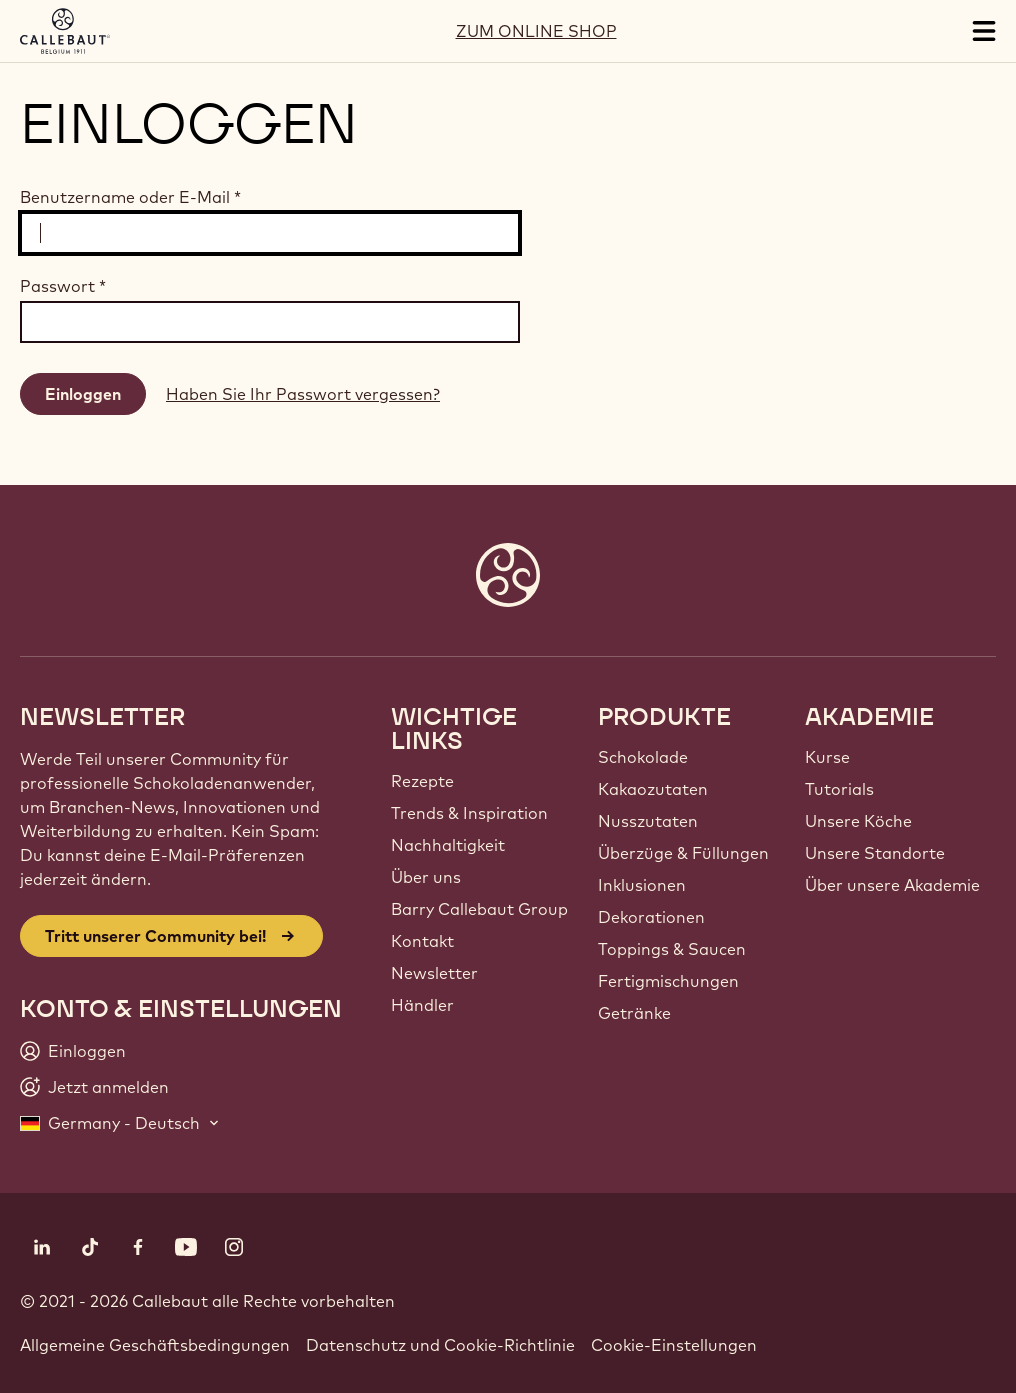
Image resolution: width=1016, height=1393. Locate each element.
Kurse (827, 757)
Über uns (426, 877)
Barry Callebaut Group (479, 909)
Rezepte (422, 781)
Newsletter (434, 973)
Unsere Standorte (875, 853)
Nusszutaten (648, 821)
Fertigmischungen (668, 981)
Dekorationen (651, 917)
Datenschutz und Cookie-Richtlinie (440, 1345)
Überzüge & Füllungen (683, 853)
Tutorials (839, 789)
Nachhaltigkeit (448, 845)
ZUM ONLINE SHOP (536, 31)
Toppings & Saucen (672, 949)
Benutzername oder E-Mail (130, 197)
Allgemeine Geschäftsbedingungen (155, 1345)
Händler (422, 1005)
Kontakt (422, 941)
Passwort (63, 286)
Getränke (634, 1013)
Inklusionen (642, 885)
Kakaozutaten (653, 789)
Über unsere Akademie (892, 885)
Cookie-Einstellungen (674, 1345)
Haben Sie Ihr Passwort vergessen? (303, 394)
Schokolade (643, 757)
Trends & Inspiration (469, 813)
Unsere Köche (858, 821)
